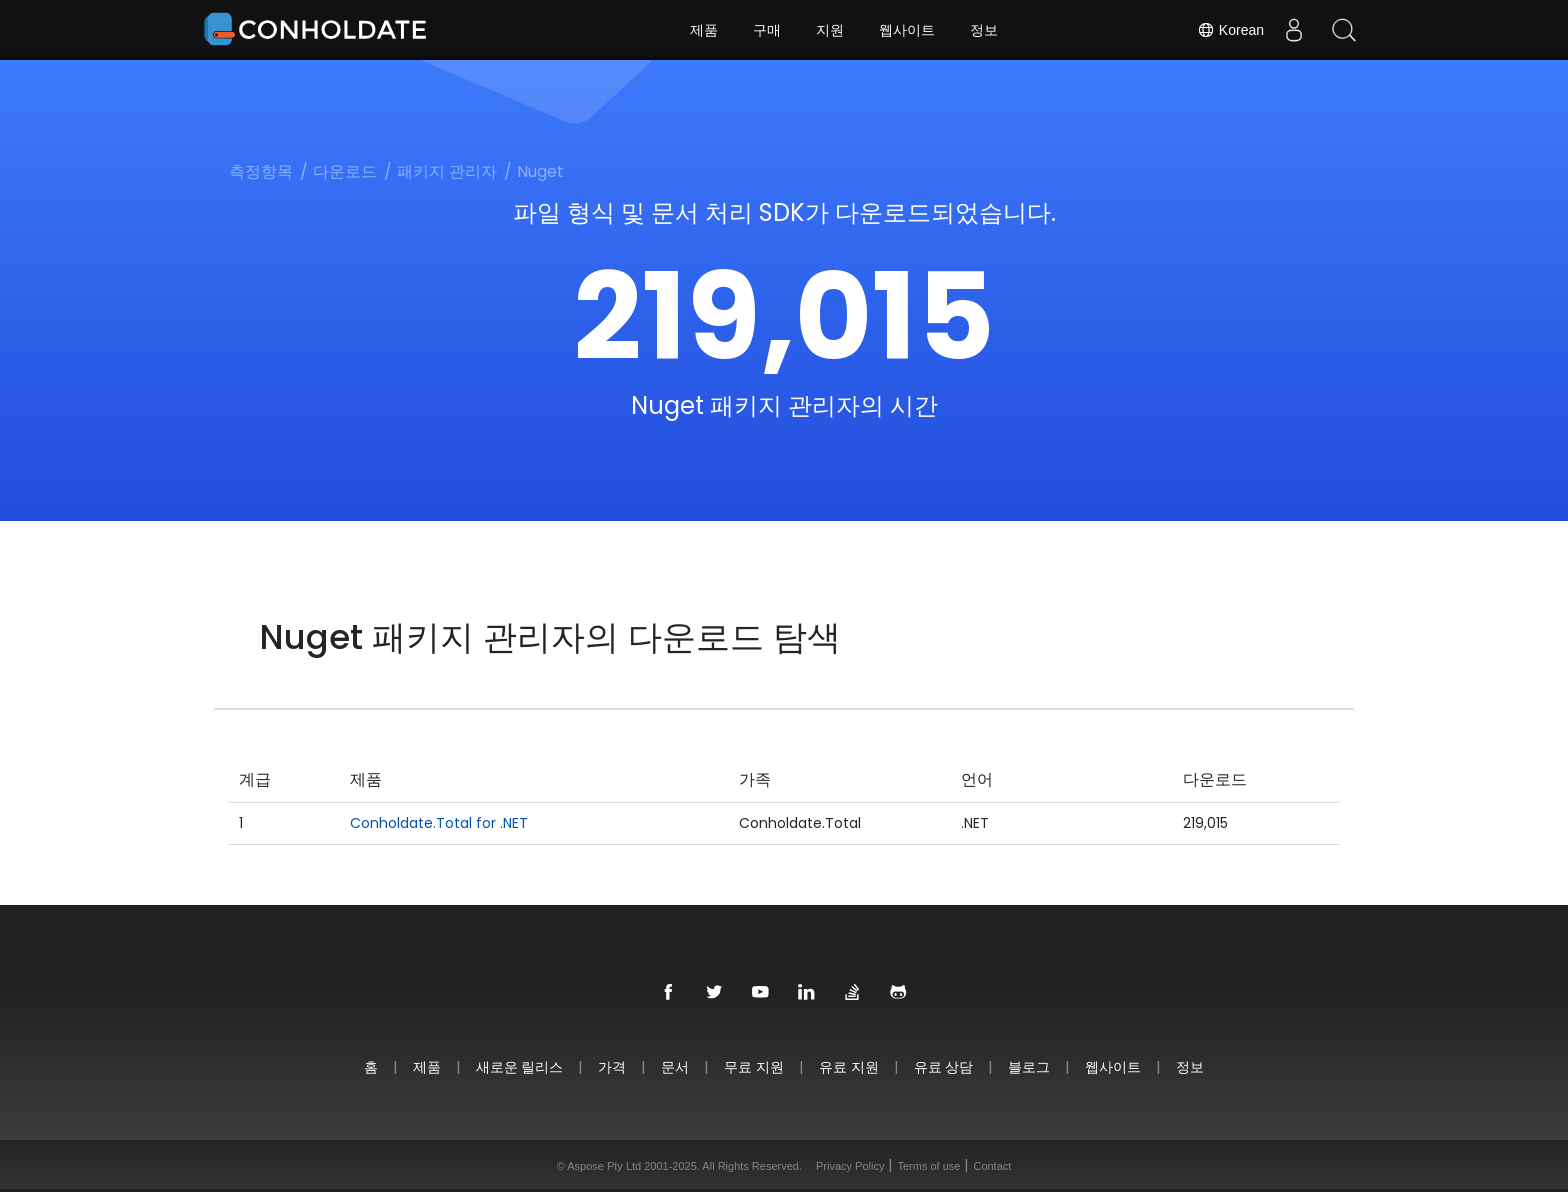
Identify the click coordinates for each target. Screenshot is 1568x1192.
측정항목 (261, 171)
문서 (675, 1066)
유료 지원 (849, 1066)
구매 (767, 30)
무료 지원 (754, 1066)
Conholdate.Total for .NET (439, 823)
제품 (704, 30)
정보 (984, 30)
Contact (992, 1166)
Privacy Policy (850, 1166)
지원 (830, 30)
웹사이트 (907, 30)
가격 (612, 1066)
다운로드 (345, 171)
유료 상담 (944, 1066)
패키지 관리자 (447, 171)
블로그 (1029, 1066)
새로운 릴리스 (520, 1066)
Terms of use (928, 1166)
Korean (1230, 30)
